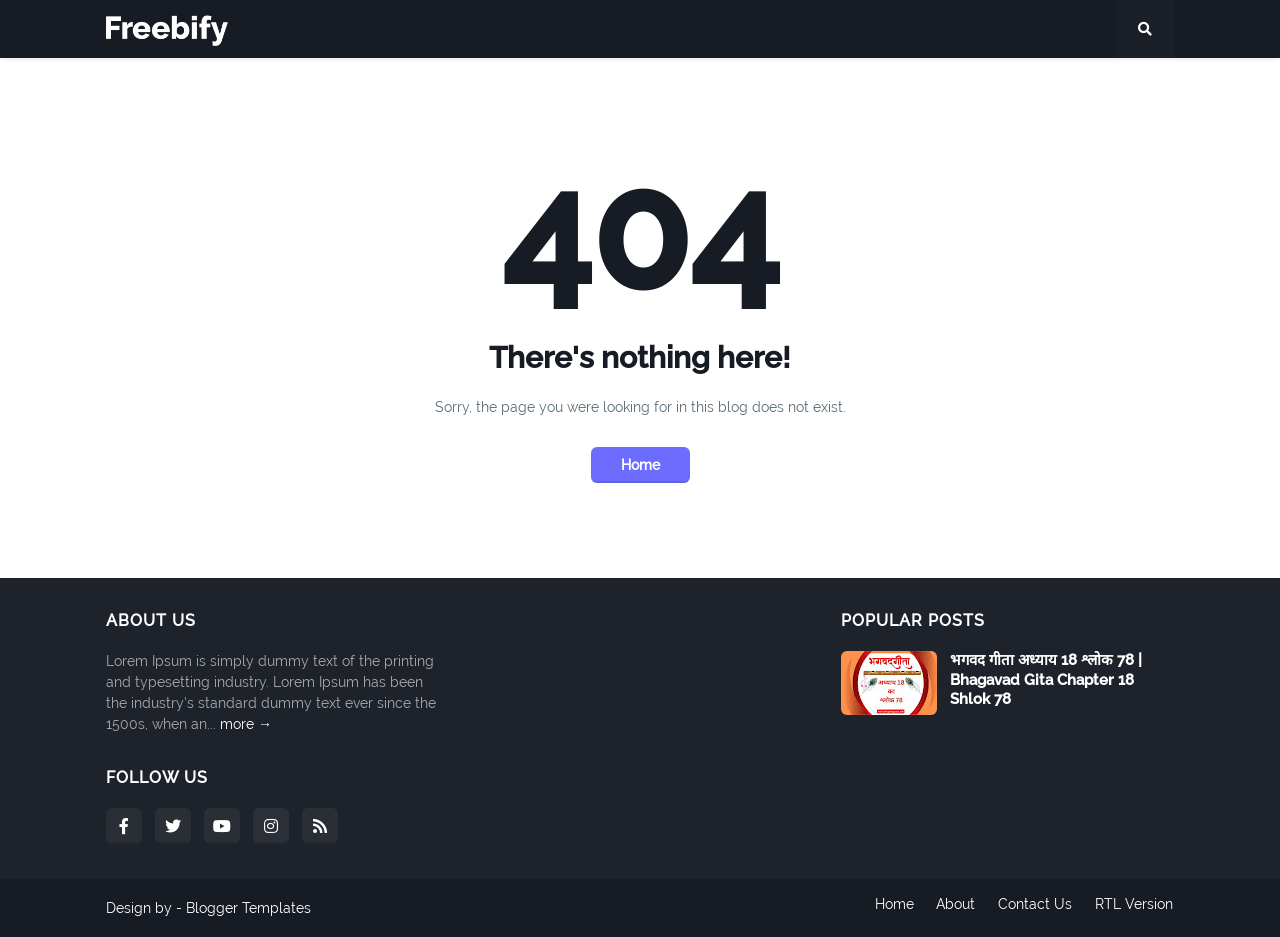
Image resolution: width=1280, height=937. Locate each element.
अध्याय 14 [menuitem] (749, 87)
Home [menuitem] (138, 87)
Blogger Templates (248, 908)
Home (640, 465)
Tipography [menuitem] (455, 87)
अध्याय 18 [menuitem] (1062, 87)
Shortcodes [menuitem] (572, 87)
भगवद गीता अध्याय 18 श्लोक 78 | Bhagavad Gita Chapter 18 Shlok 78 (1046, 679)
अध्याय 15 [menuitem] (827, 87)
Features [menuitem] (218, 87)
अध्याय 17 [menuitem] (984, 87)
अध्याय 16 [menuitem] (905, 87)
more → (246, 724)
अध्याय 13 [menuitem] (671, 87)
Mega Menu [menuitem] (332, 87)
